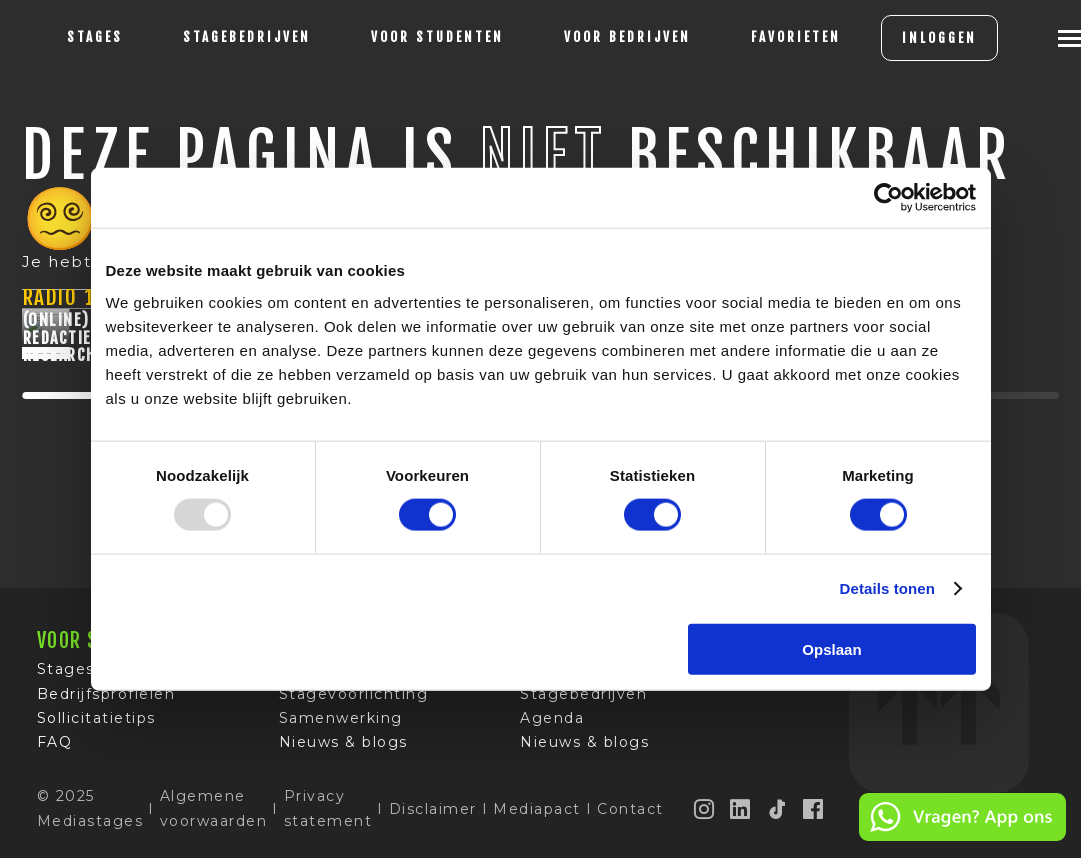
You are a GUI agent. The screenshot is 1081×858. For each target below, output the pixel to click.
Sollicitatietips (96, 723)
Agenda (552, 723)
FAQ (55, 747)
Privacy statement (328, 813)
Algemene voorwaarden (214, 813)
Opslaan (831, 648)
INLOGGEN (939, 38)
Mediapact (537, 813)
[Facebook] (814, 813)
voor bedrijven (627, 37)
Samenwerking (341, 723)
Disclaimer (433, 813)
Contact (630, 813)
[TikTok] (778, 813)
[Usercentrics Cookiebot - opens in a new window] (888, 198)
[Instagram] (705, 813)
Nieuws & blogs (343, 747)
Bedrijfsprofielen (106, 698)
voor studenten (437, 37)
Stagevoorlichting (354, 698)
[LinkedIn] (741, 813)
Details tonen (887, 588)
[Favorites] (796, 38)
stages (95, 37)
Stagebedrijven (247, 37)
